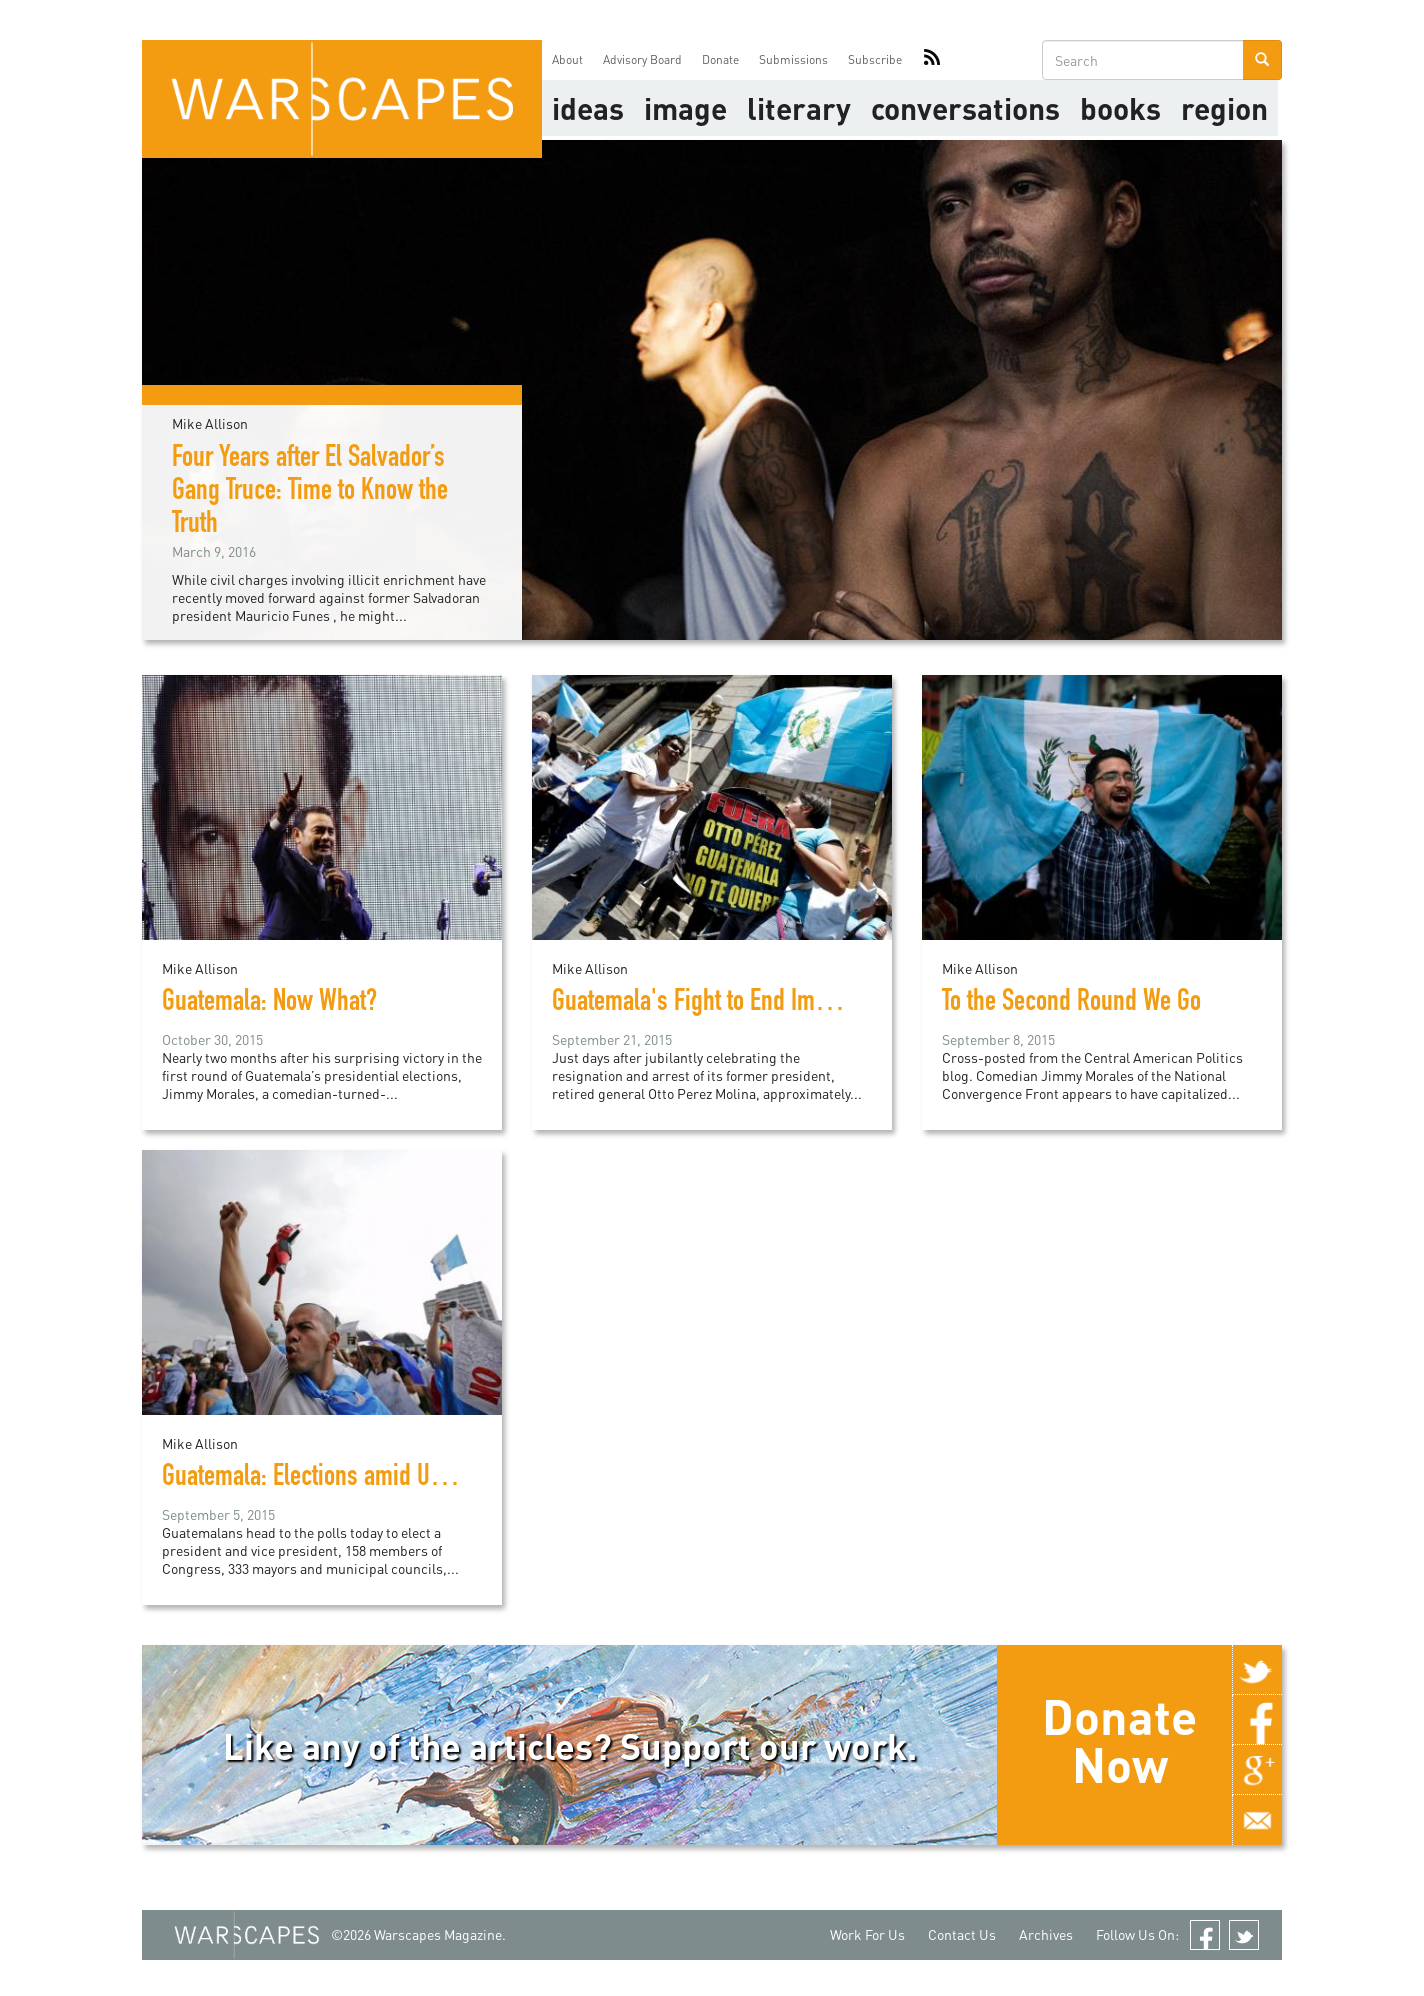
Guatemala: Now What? (269, 1004)
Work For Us (867, 1934)
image (685, 108)
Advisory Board (642, 59)
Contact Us (962, 1934)
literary (799, 108)
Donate (720, 59)
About (567, 59)
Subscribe (875, 59)
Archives (1046, 1934)
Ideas (588, 108)
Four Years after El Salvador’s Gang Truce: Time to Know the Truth (310, 493)
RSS (932, 60)
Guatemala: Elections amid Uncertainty (343, 1479)
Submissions (793, 59)
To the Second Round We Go (1071, 1004)
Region (1224, 108)
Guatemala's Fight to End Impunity (713, 1004)
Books (1120, 108)
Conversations (965, 108)
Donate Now (1119, 1740)
